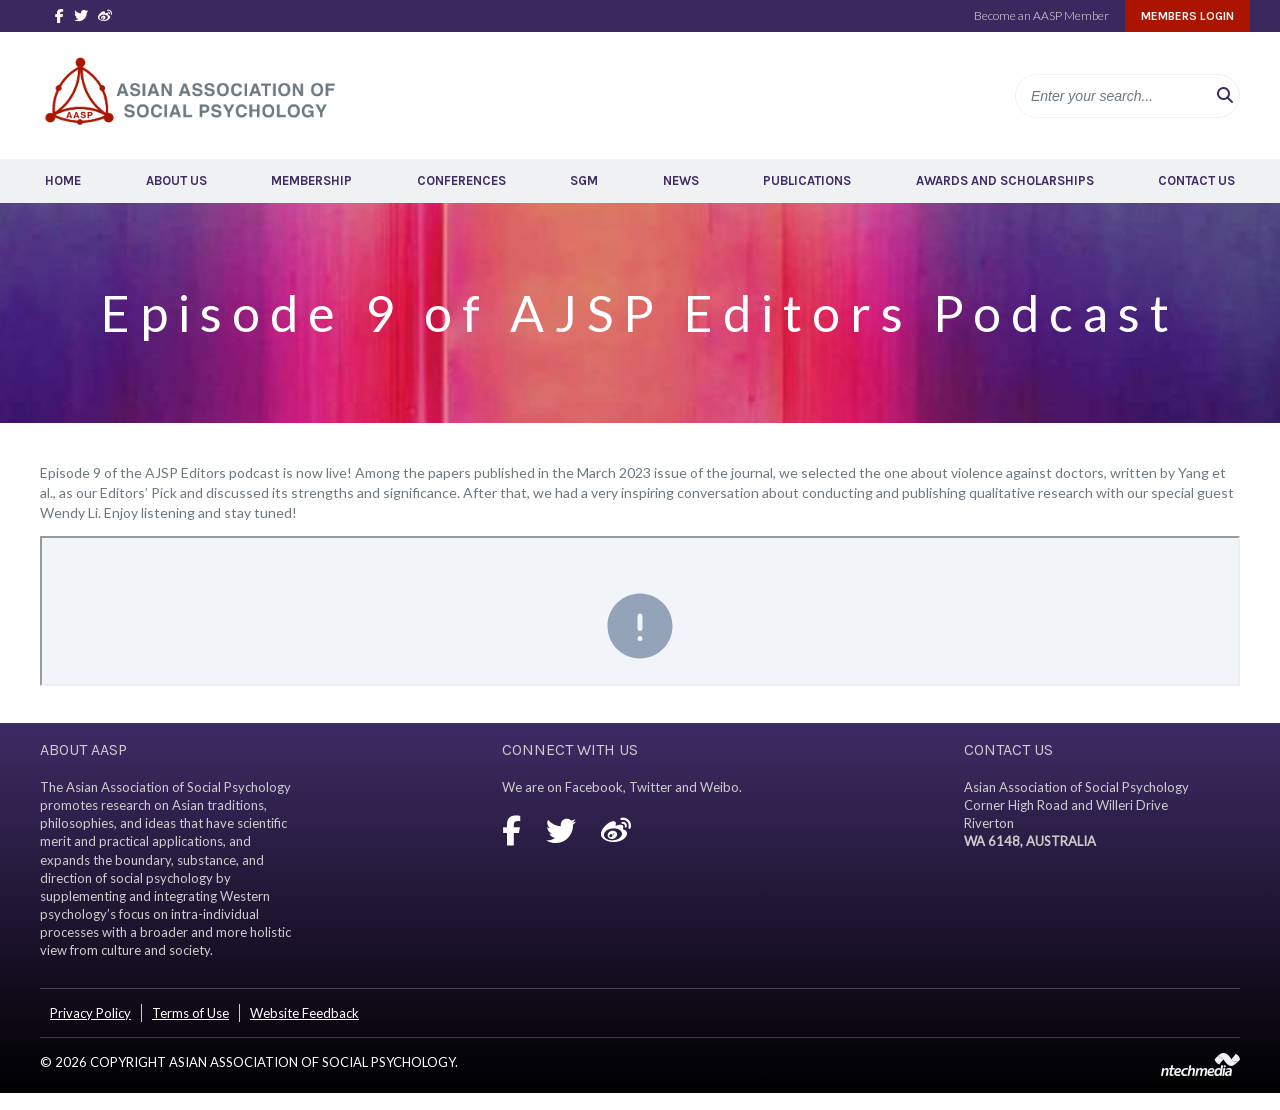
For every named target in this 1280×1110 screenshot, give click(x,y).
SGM (584, 180)
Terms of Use (190, 1013)
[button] (1225, 96)
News (681, 180)
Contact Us (1196, 180)
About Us (176, 180)
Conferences (461, 180)
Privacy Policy (90, 1013)
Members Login (1187, 16)
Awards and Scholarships (1005, 180)
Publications (807, 180)
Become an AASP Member (1041, 15)
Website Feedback (304, 1013)
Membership (311, 180)
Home (63, 180)
